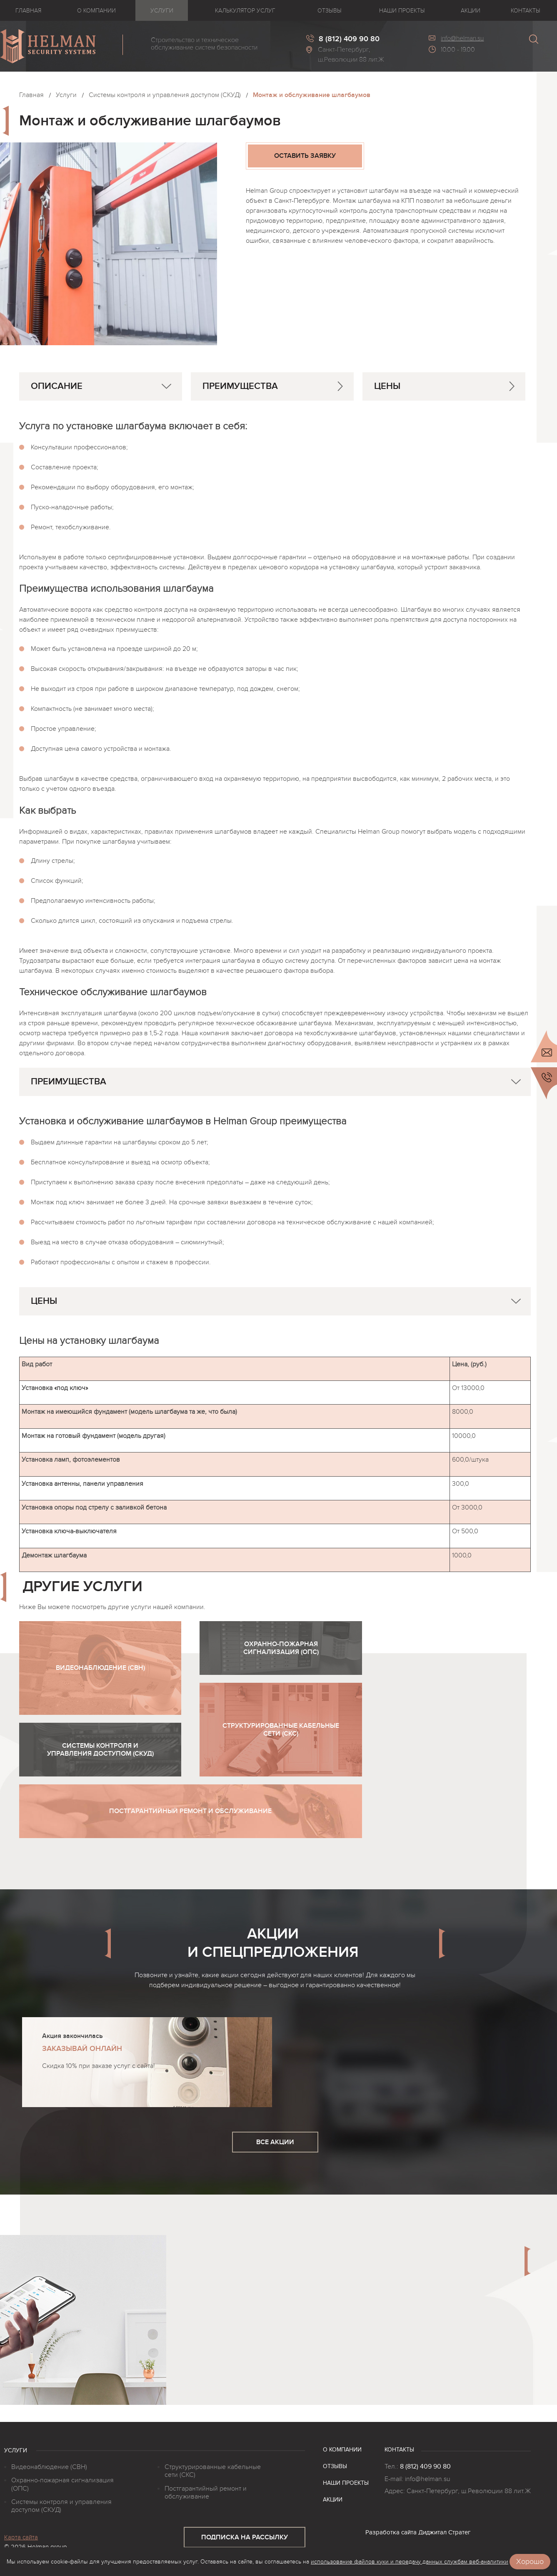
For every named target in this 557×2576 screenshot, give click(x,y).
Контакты (399, 2449)
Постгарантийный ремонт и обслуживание (206, 2492)
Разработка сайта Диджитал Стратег (418, 2532)
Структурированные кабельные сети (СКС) (213, 2471)
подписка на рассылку (244, 2537)
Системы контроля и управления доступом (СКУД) (165, 95)
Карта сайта (21, 2537)
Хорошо (530, 2561)
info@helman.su (462, 38)
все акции (275, 2142)
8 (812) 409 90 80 (425, 2466)
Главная (31, 95)
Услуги (66, 95)
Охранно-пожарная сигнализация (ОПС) (62, 2484)
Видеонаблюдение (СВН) (49, 2467)
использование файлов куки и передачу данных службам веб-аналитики (409, 2561)
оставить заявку (305, 156)
